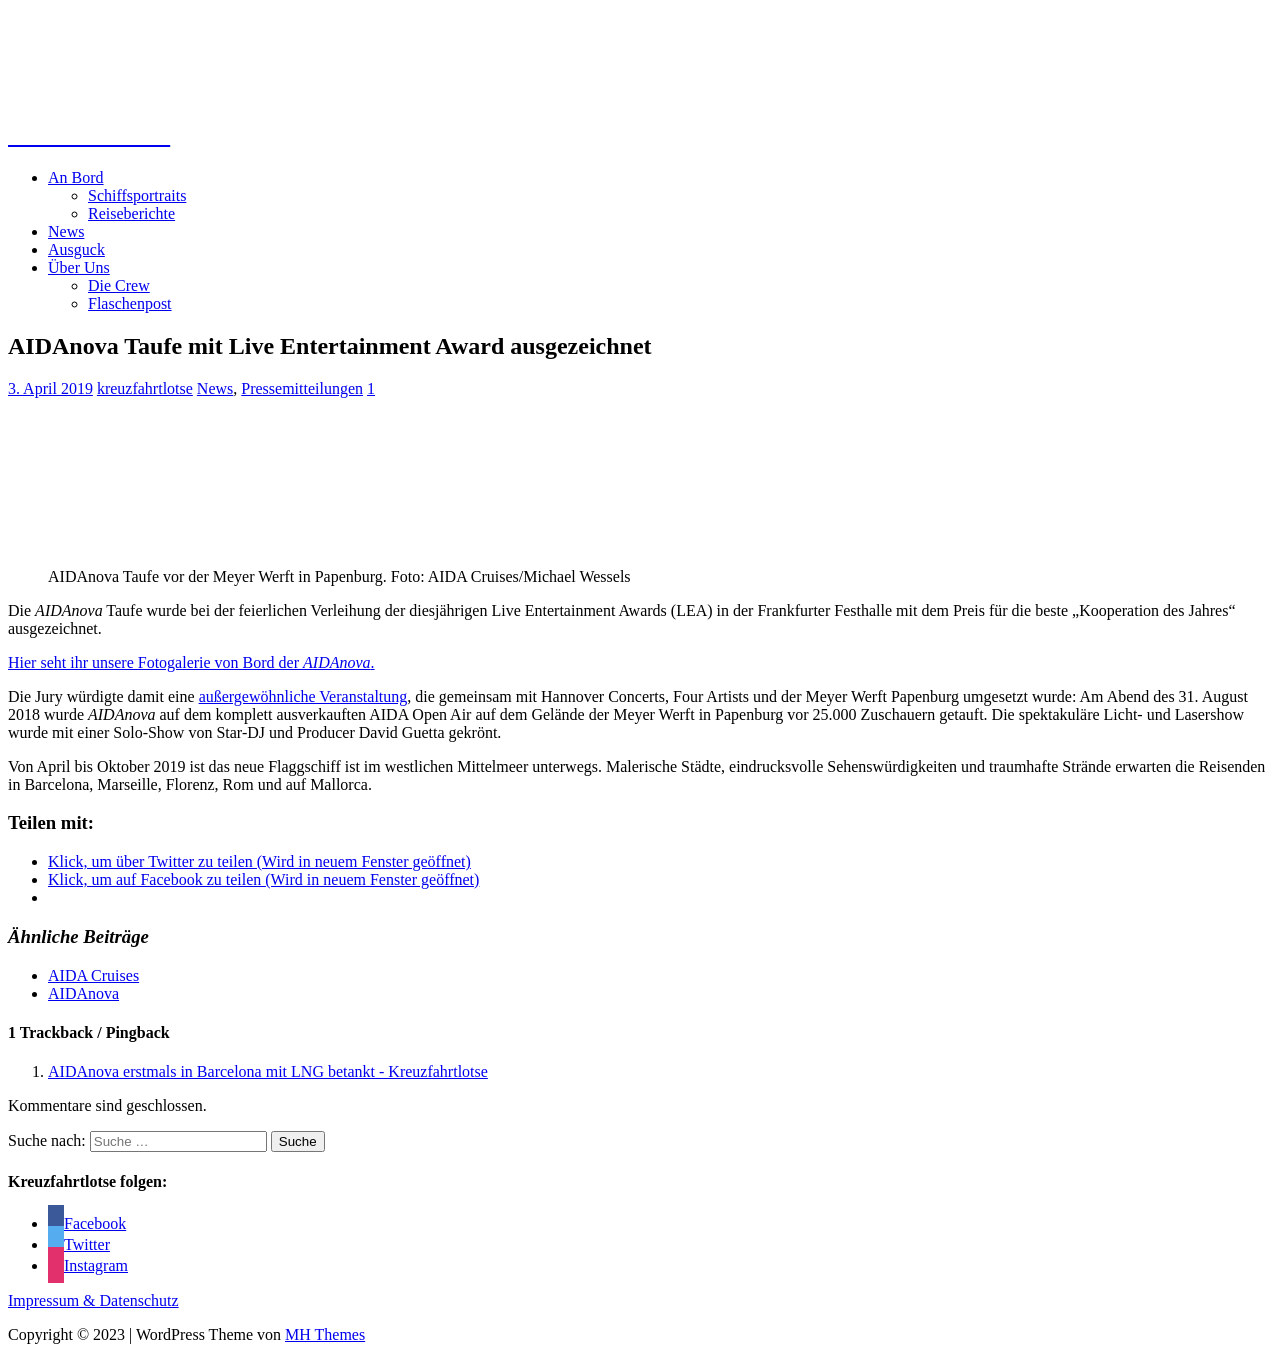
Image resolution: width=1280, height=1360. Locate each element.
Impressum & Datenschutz (93, 1300)
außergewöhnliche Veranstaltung (303, 696)
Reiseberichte (131, 213)
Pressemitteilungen (302, 388)
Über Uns (79, 267)
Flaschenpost (130, 303)
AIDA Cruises (93, 975)
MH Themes (325, 1334)
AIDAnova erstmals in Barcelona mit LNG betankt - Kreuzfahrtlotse (268, 1071)
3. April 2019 (50, 388)
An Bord (76, 177)
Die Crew (119, 285)
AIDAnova (83, 993)
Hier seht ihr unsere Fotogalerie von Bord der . (191, 662)
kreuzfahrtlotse (145, 388)
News (66, 231)
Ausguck (76, 249)
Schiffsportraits (137, 195)
